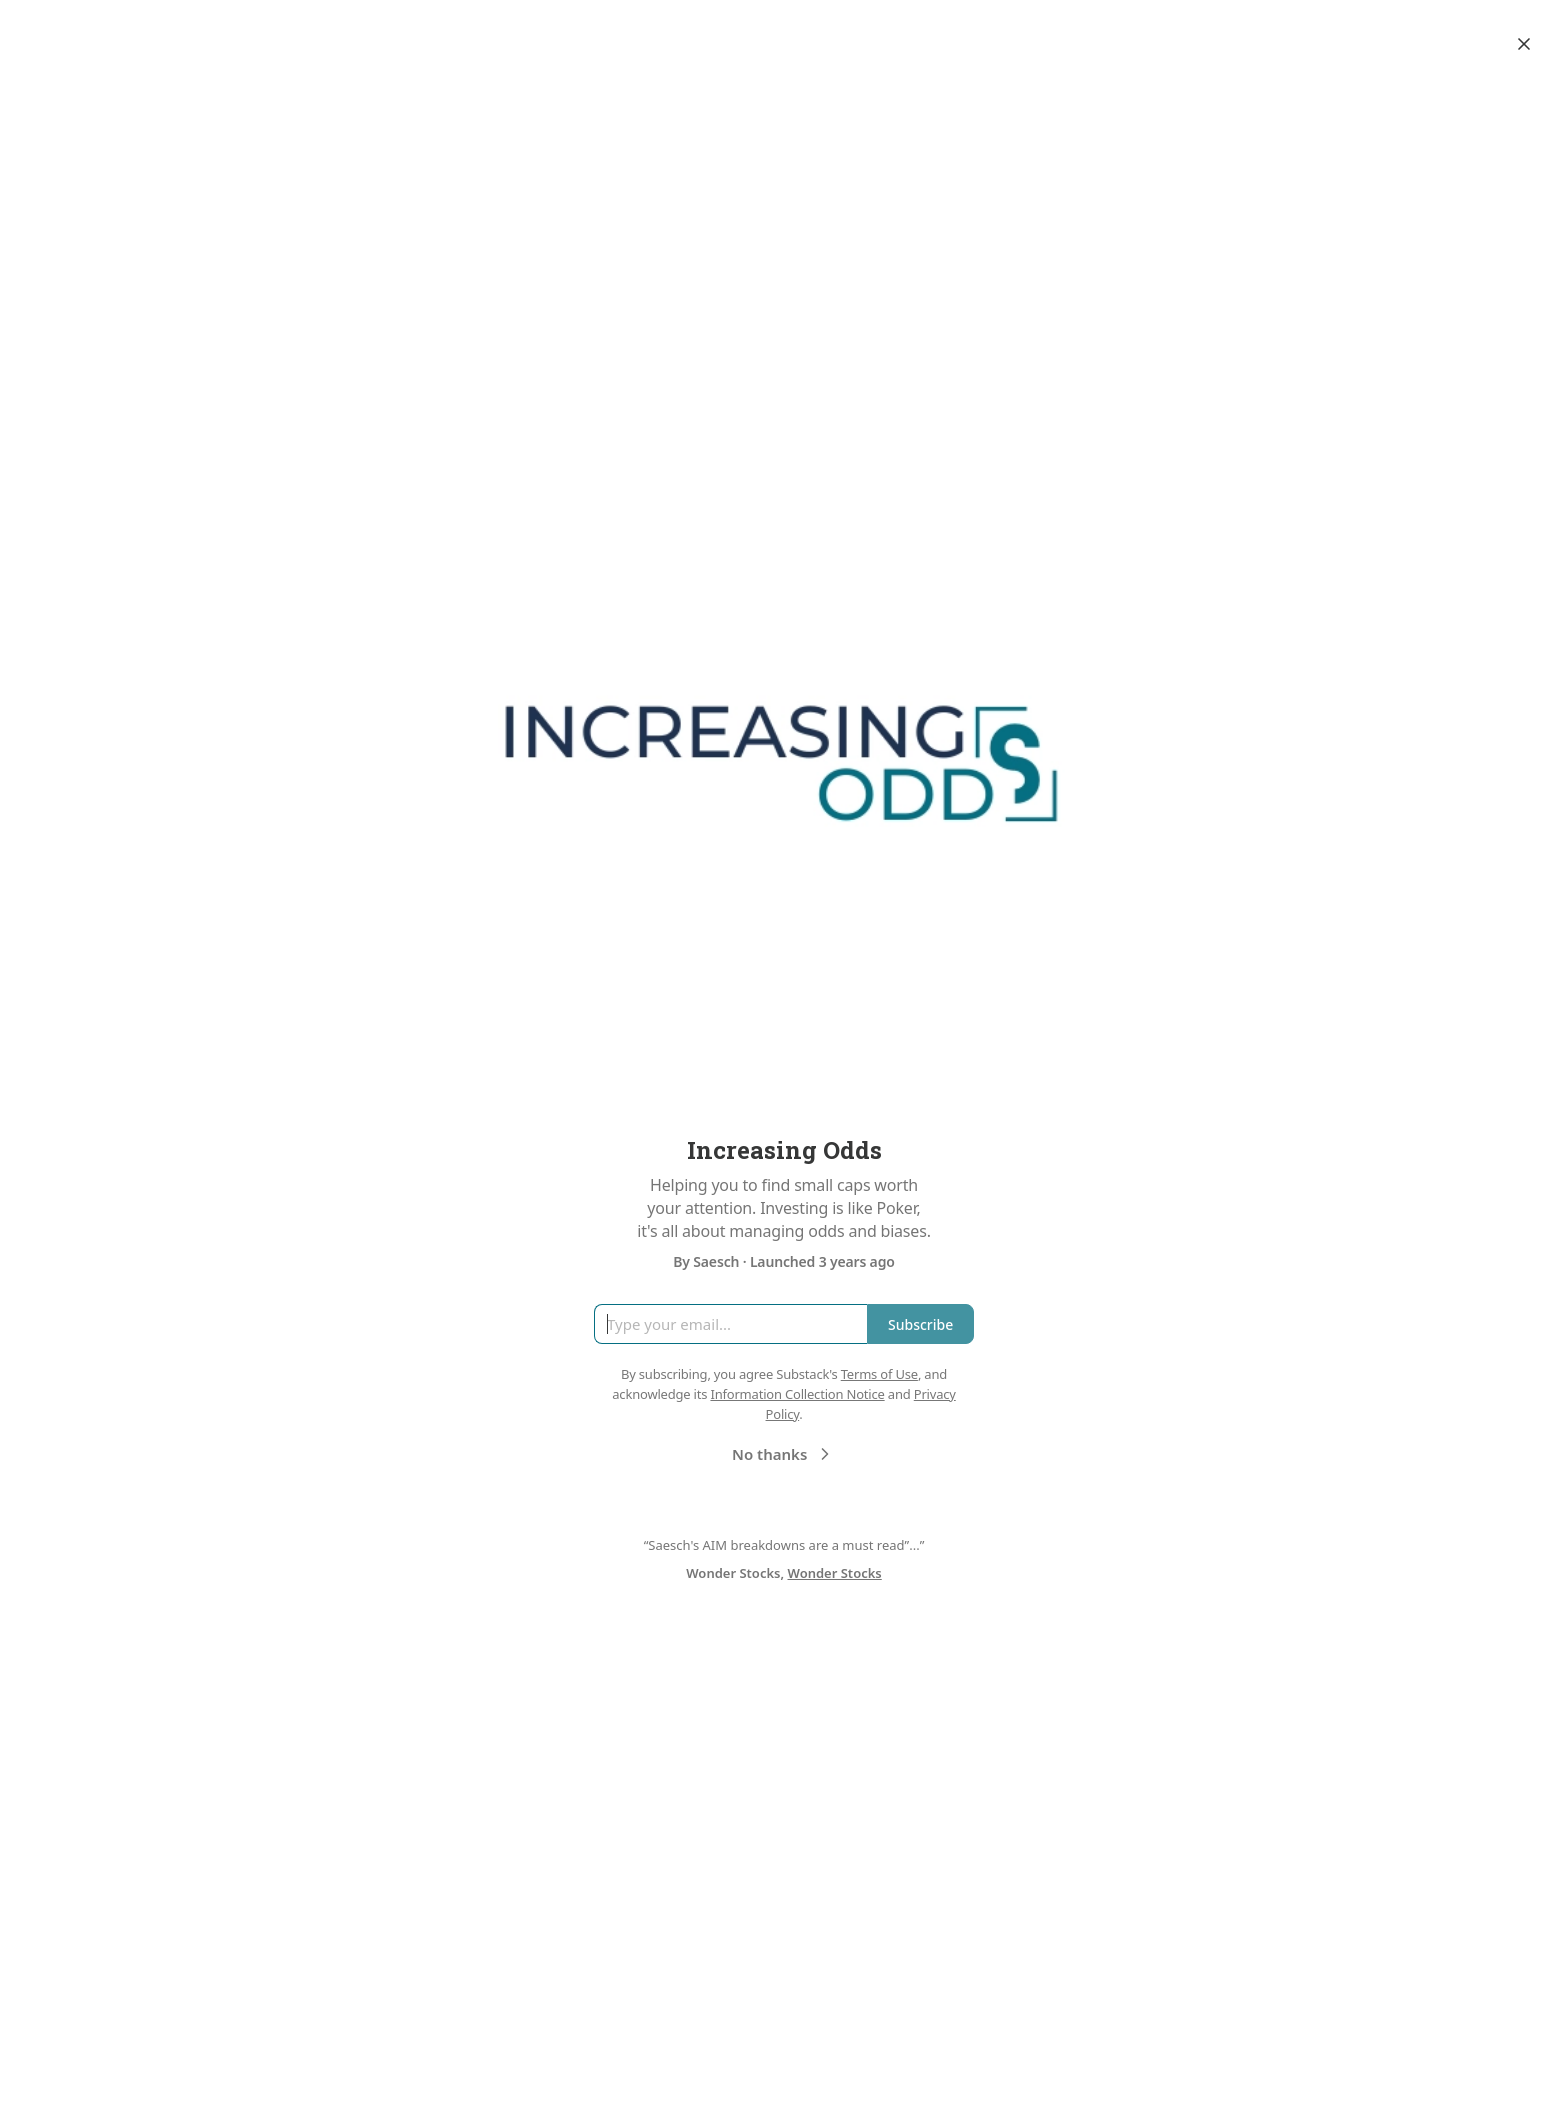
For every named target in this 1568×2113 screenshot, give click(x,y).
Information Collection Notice (797, 1394)
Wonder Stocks (835, 1573)
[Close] (1524, 44)
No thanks (783, 1454)
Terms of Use (879, 1374)
